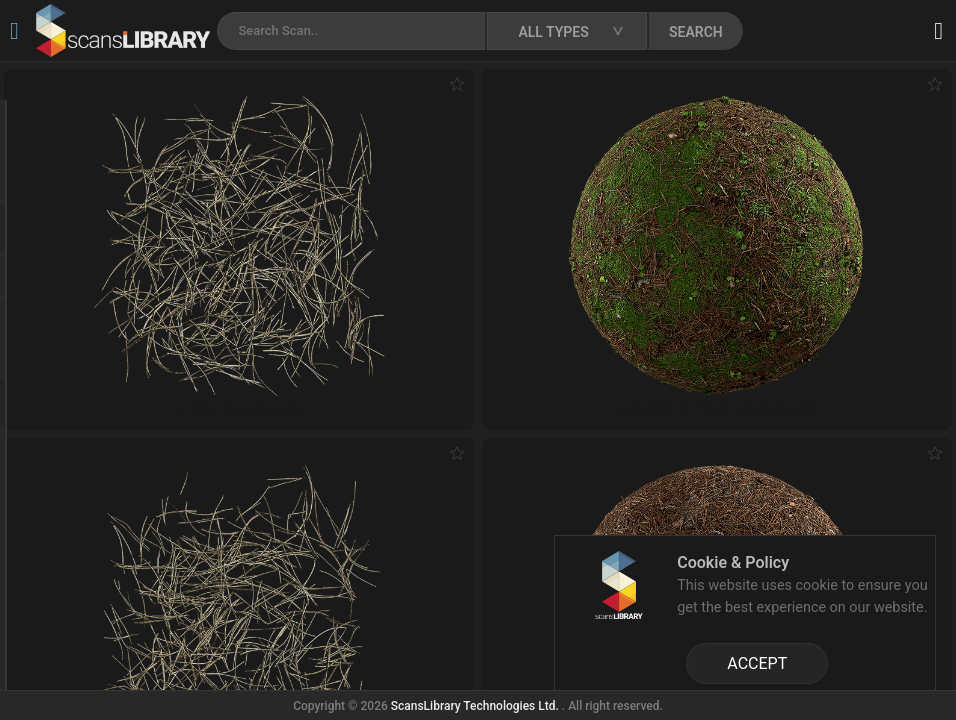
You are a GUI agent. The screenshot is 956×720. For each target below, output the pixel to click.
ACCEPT (757, 663)
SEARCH (696, 32)
